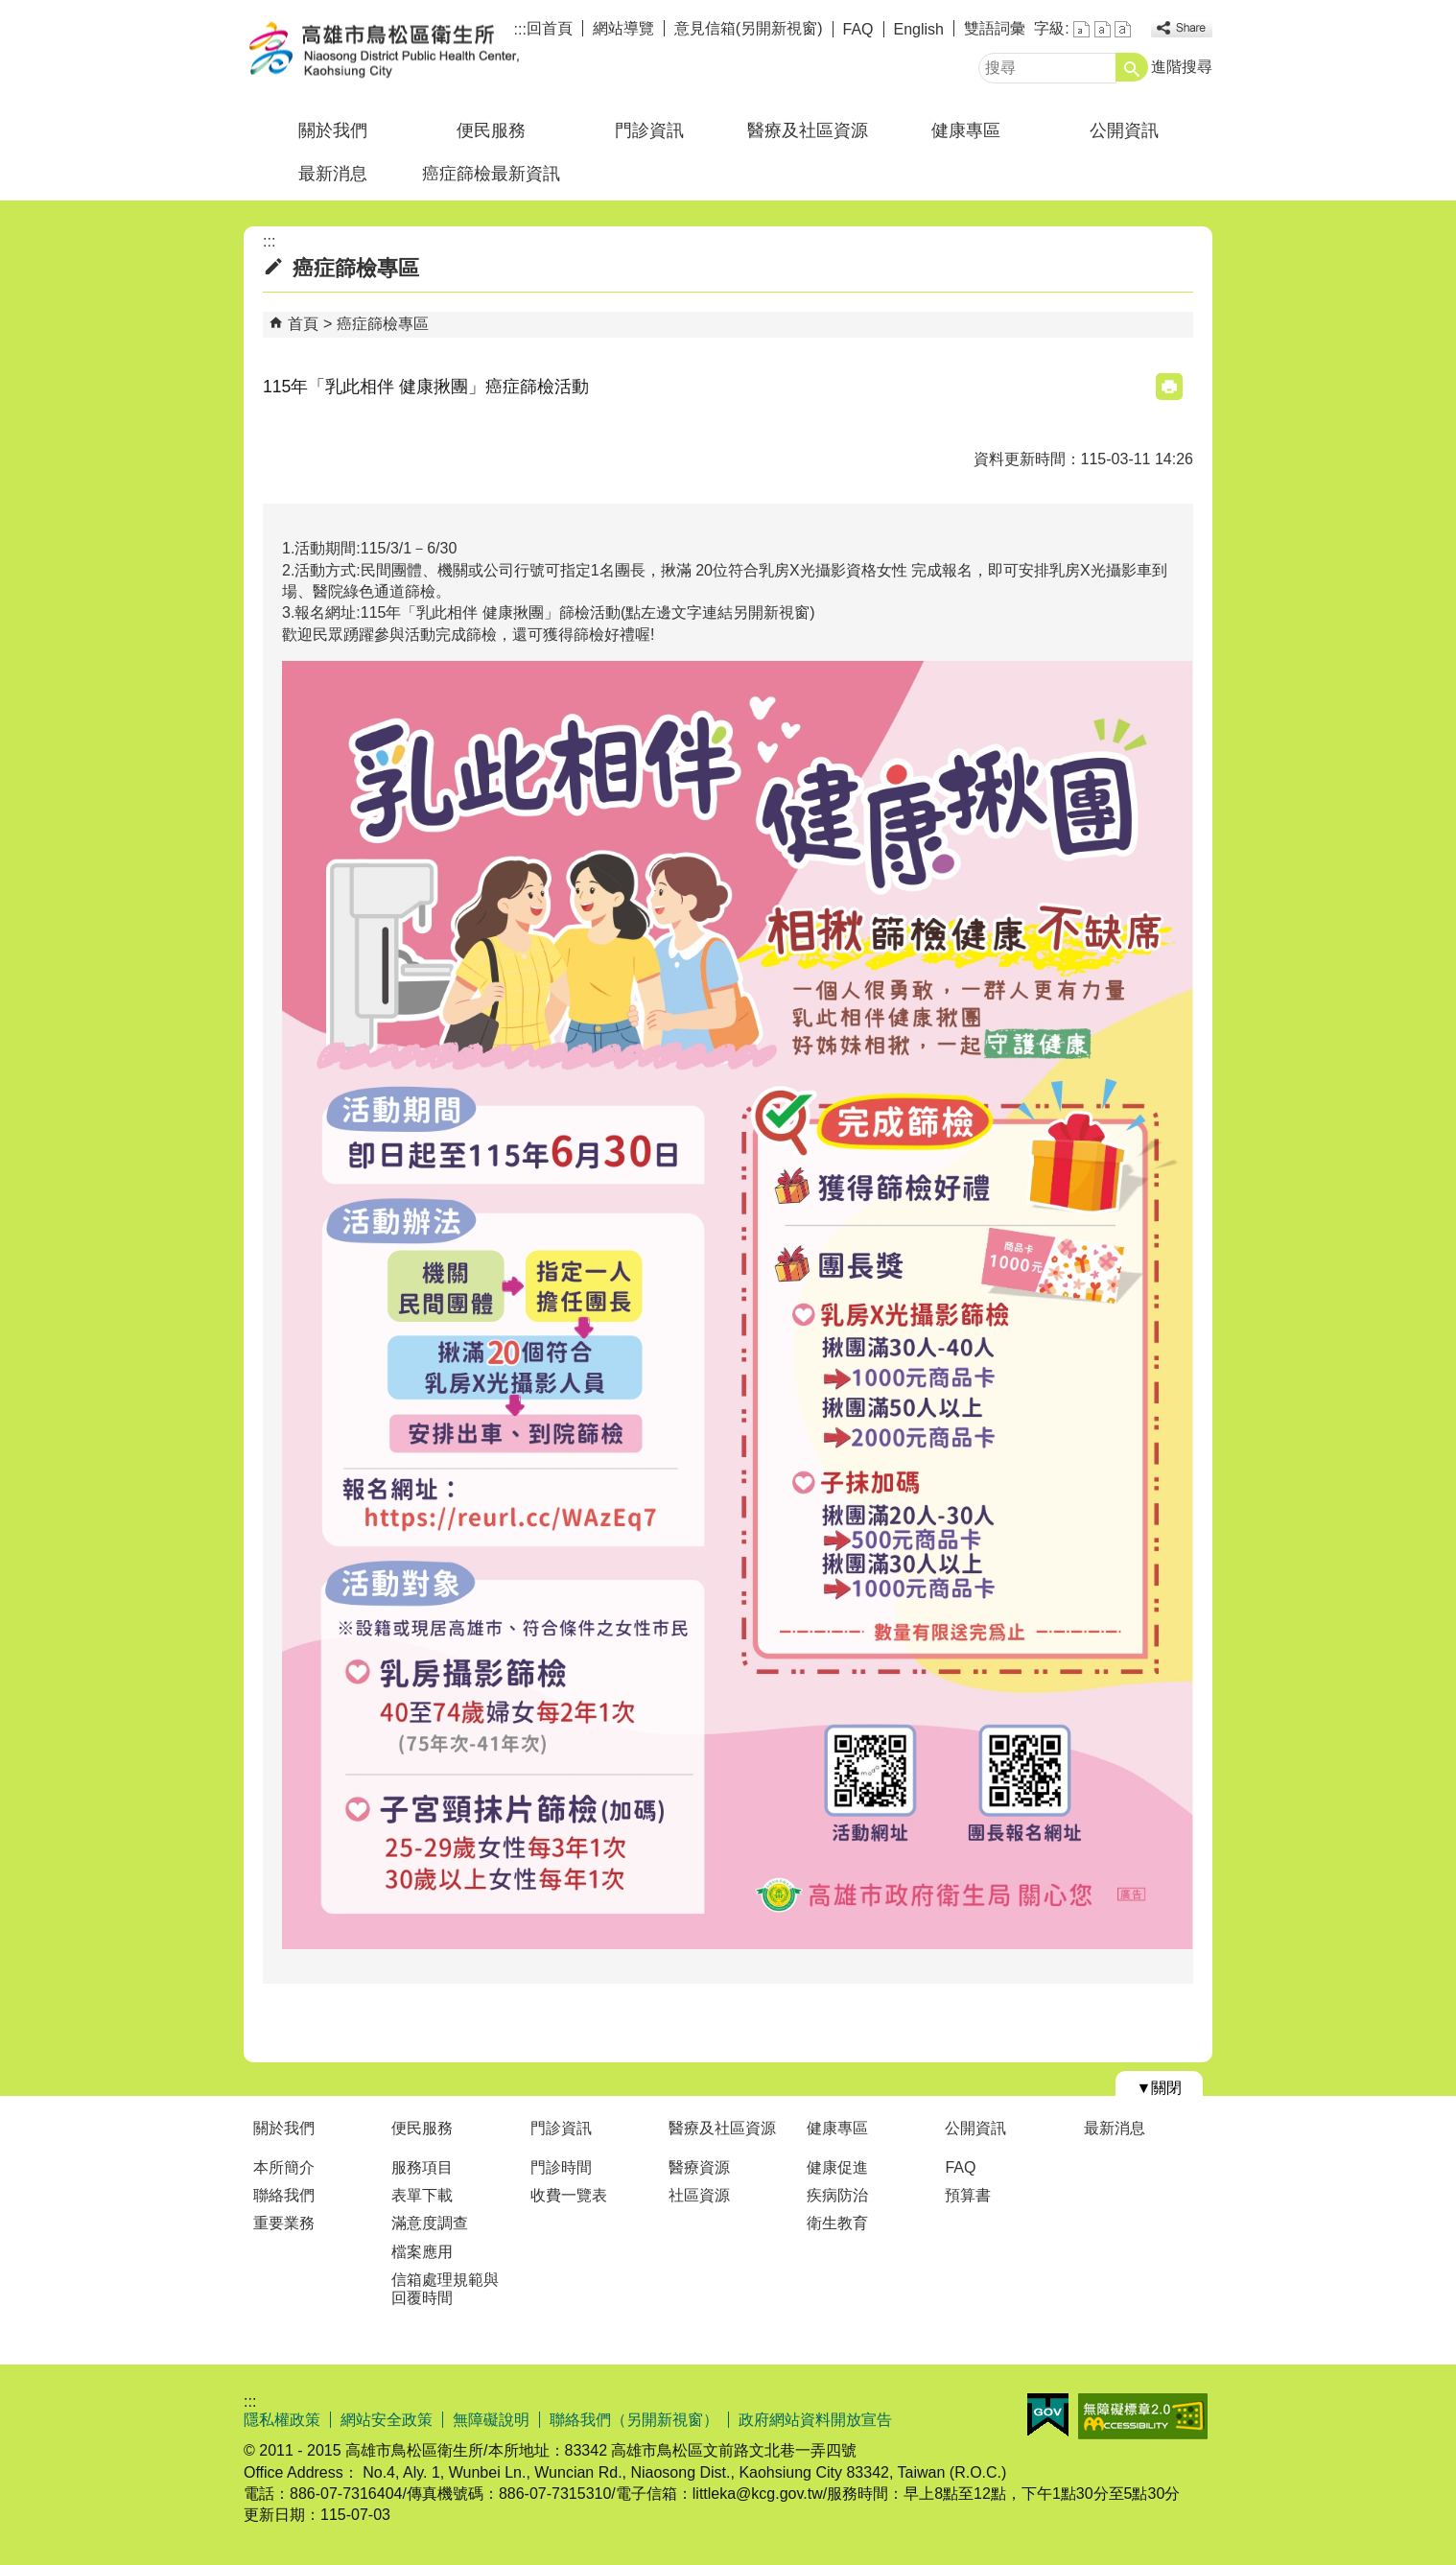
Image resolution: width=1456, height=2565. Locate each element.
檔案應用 (422, 2252)
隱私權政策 (282, 2420)
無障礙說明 (491, 2420)
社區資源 (699, 2195)
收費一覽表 (568, 2195)
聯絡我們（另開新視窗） (634, 2420)
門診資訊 (649, 130)
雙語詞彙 (994, 28)
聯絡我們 (284, 2195)
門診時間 (561, 2167)
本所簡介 (284, 2167)
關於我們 (332, 130)
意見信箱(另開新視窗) (748, 28)
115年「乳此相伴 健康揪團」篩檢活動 (491, 612)
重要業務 (284, 2223)
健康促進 (837, 2167)
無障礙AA (1143, 2416)
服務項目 (422, 2167)
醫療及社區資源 (807, 130)
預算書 (968, 2195)
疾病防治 (837, 2195)
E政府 (1048, 2414)
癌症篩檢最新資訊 (491, 173)
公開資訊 (1124, 130)
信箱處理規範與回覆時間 (445, 2288)
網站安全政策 (387, 2420)
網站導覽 (623, 28)
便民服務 (491, 130)
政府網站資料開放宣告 (815, 2420)
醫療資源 (699, 2167)
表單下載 (422, 2195)
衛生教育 (837, 2223)
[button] (1131, 67)
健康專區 (965, 130)
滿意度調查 (429, 2223)
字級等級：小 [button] (1081, 29)
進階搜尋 (1181, 67)
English (919, 29)
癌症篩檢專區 (383, 324)
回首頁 (550, 28)
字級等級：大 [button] (1123, 29)
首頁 (303, 324)
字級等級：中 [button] (1102, 29)
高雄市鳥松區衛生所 (406, 51)
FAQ (858, 29)
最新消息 (332, 173)
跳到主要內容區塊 (10, 10)
